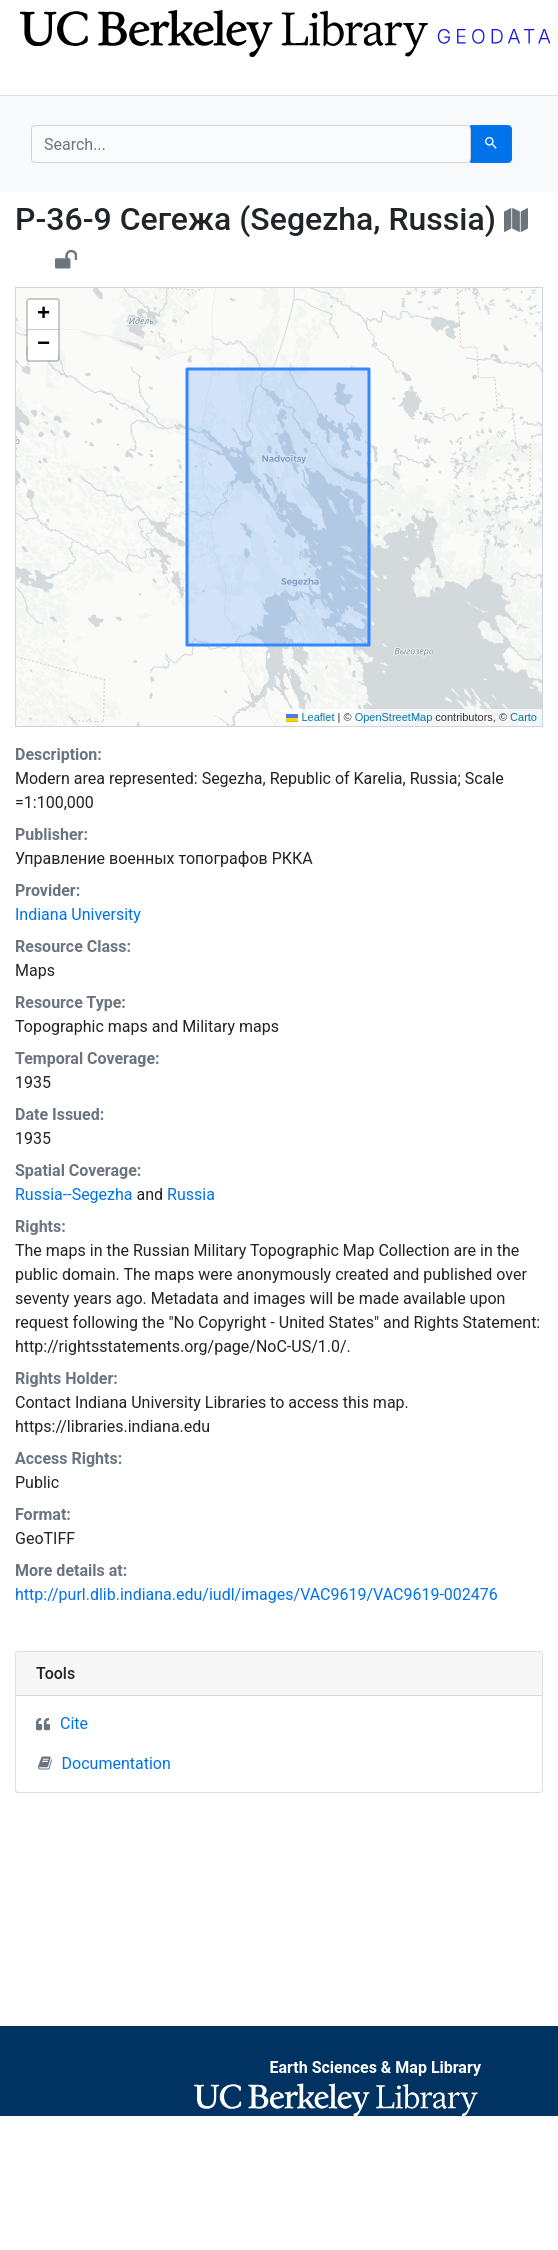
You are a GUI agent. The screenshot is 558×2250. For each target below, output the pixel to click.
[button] (43, 315)
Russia (191, 1194)
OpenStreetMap (394, 717)
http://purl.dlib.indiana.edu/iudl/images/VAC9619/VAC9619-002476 (256, 1594)
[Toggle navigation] (44, 78)
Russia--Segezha (74, 1194)
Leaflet (310, 717)
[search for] (251, 144)
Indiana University (78, 914)
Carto (523, 717)
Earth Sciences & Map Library (375, 2067)
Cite (74, 1723)
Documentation (104, 1763)
